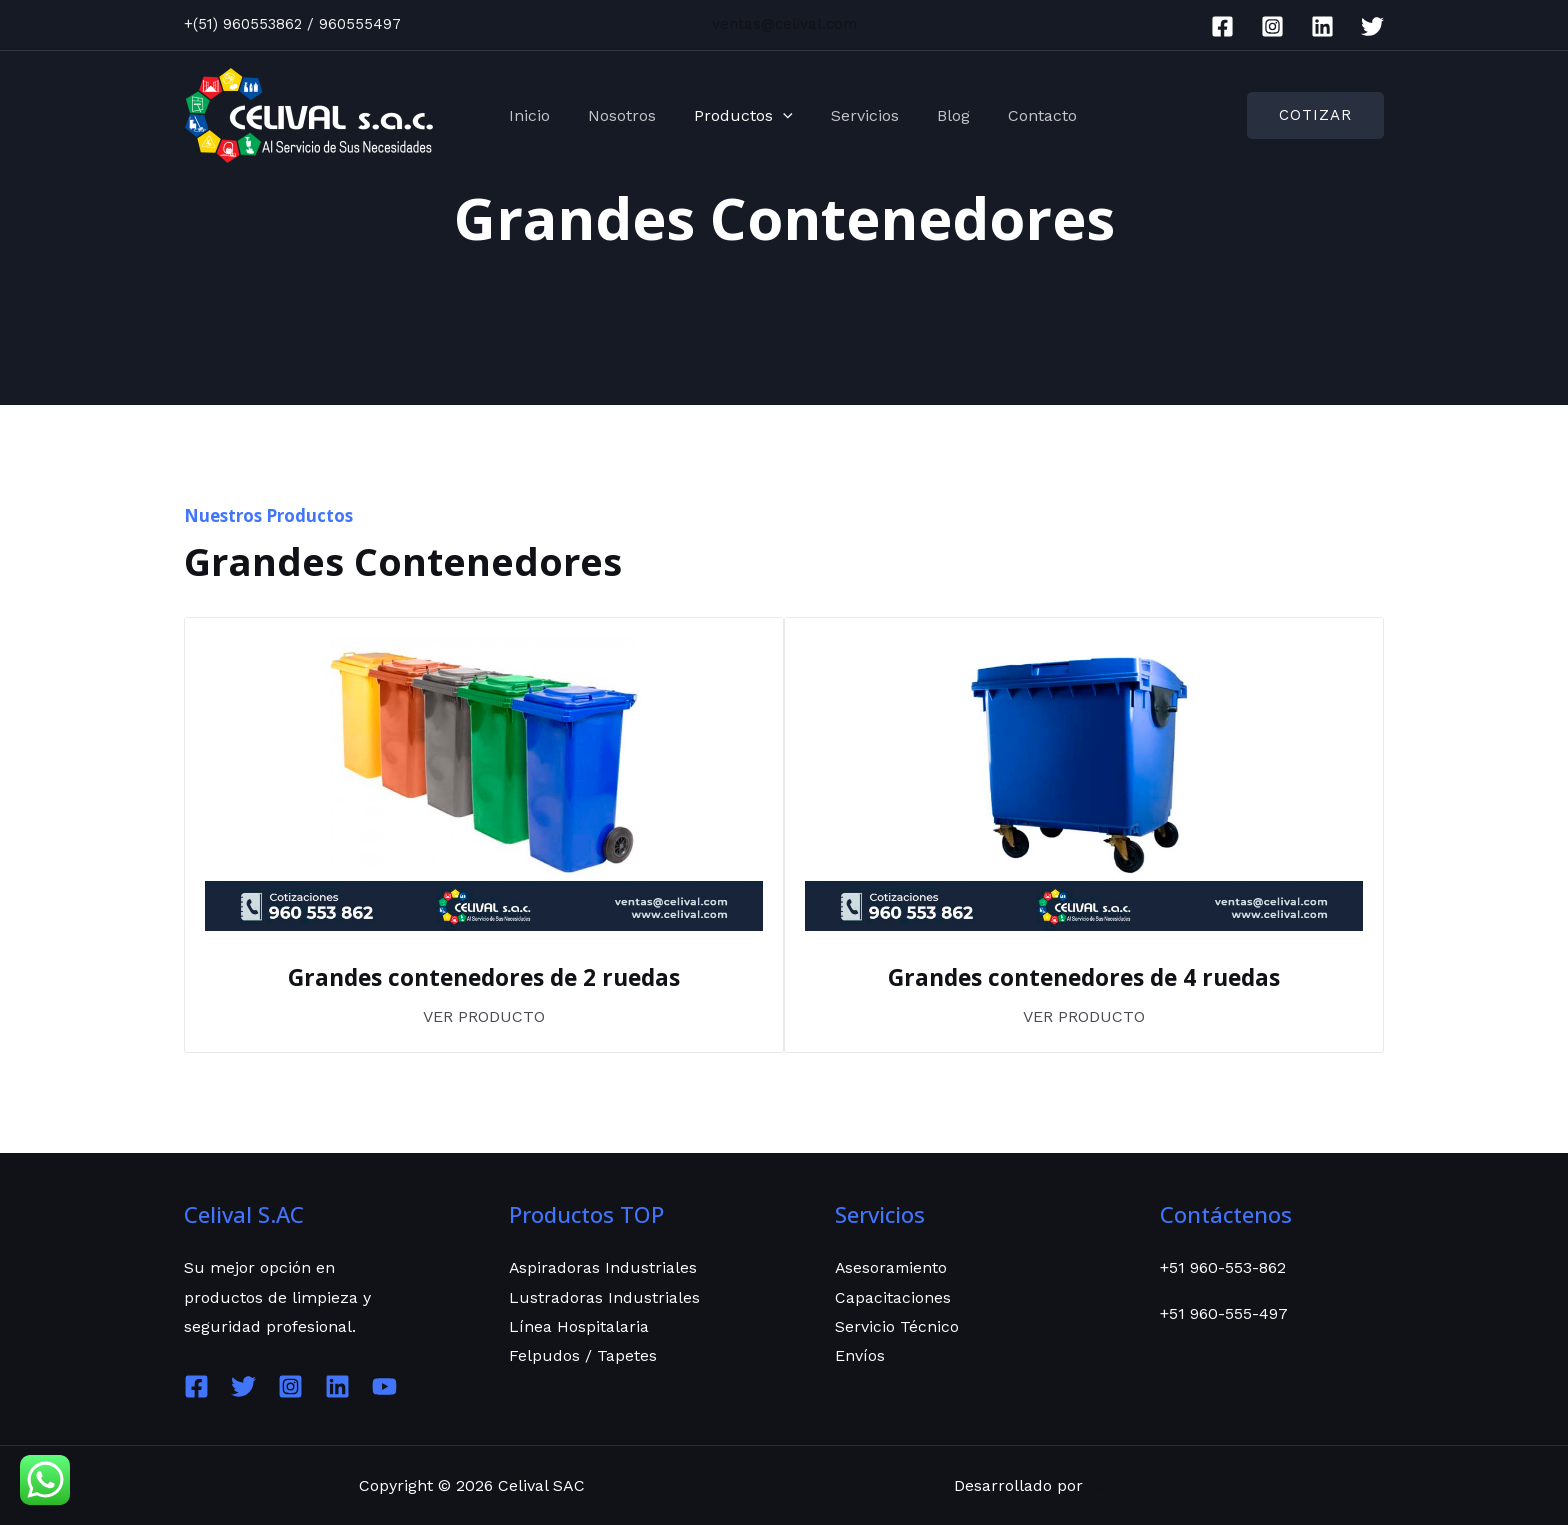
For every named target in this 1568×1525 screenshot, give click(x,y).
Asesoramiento (892, 1267)
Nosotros (622, 115)
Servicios (853, 115)
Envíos (860, 1356)
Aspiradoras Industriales (603, 1267)
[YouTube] (384, 1385)
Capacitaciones (893, 1296)
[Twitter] (1372, 26)
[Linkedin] (1322, 26)
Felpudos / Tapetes (583, 1356)
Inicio (535, 115)
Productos (737, 116)
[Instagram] (1272, 26)
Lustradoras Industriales (604, 1296)
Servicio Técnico (897, 1326)
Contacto (1018, 115)
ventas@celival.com (784, 24)
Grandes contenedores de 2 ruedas (484, 976)
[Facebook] (1222, 26)
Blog (935, 115)
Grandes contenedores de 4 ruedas (1084, 976)
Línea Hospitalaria (579, 1326)
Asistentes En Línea (1163, 1484)
